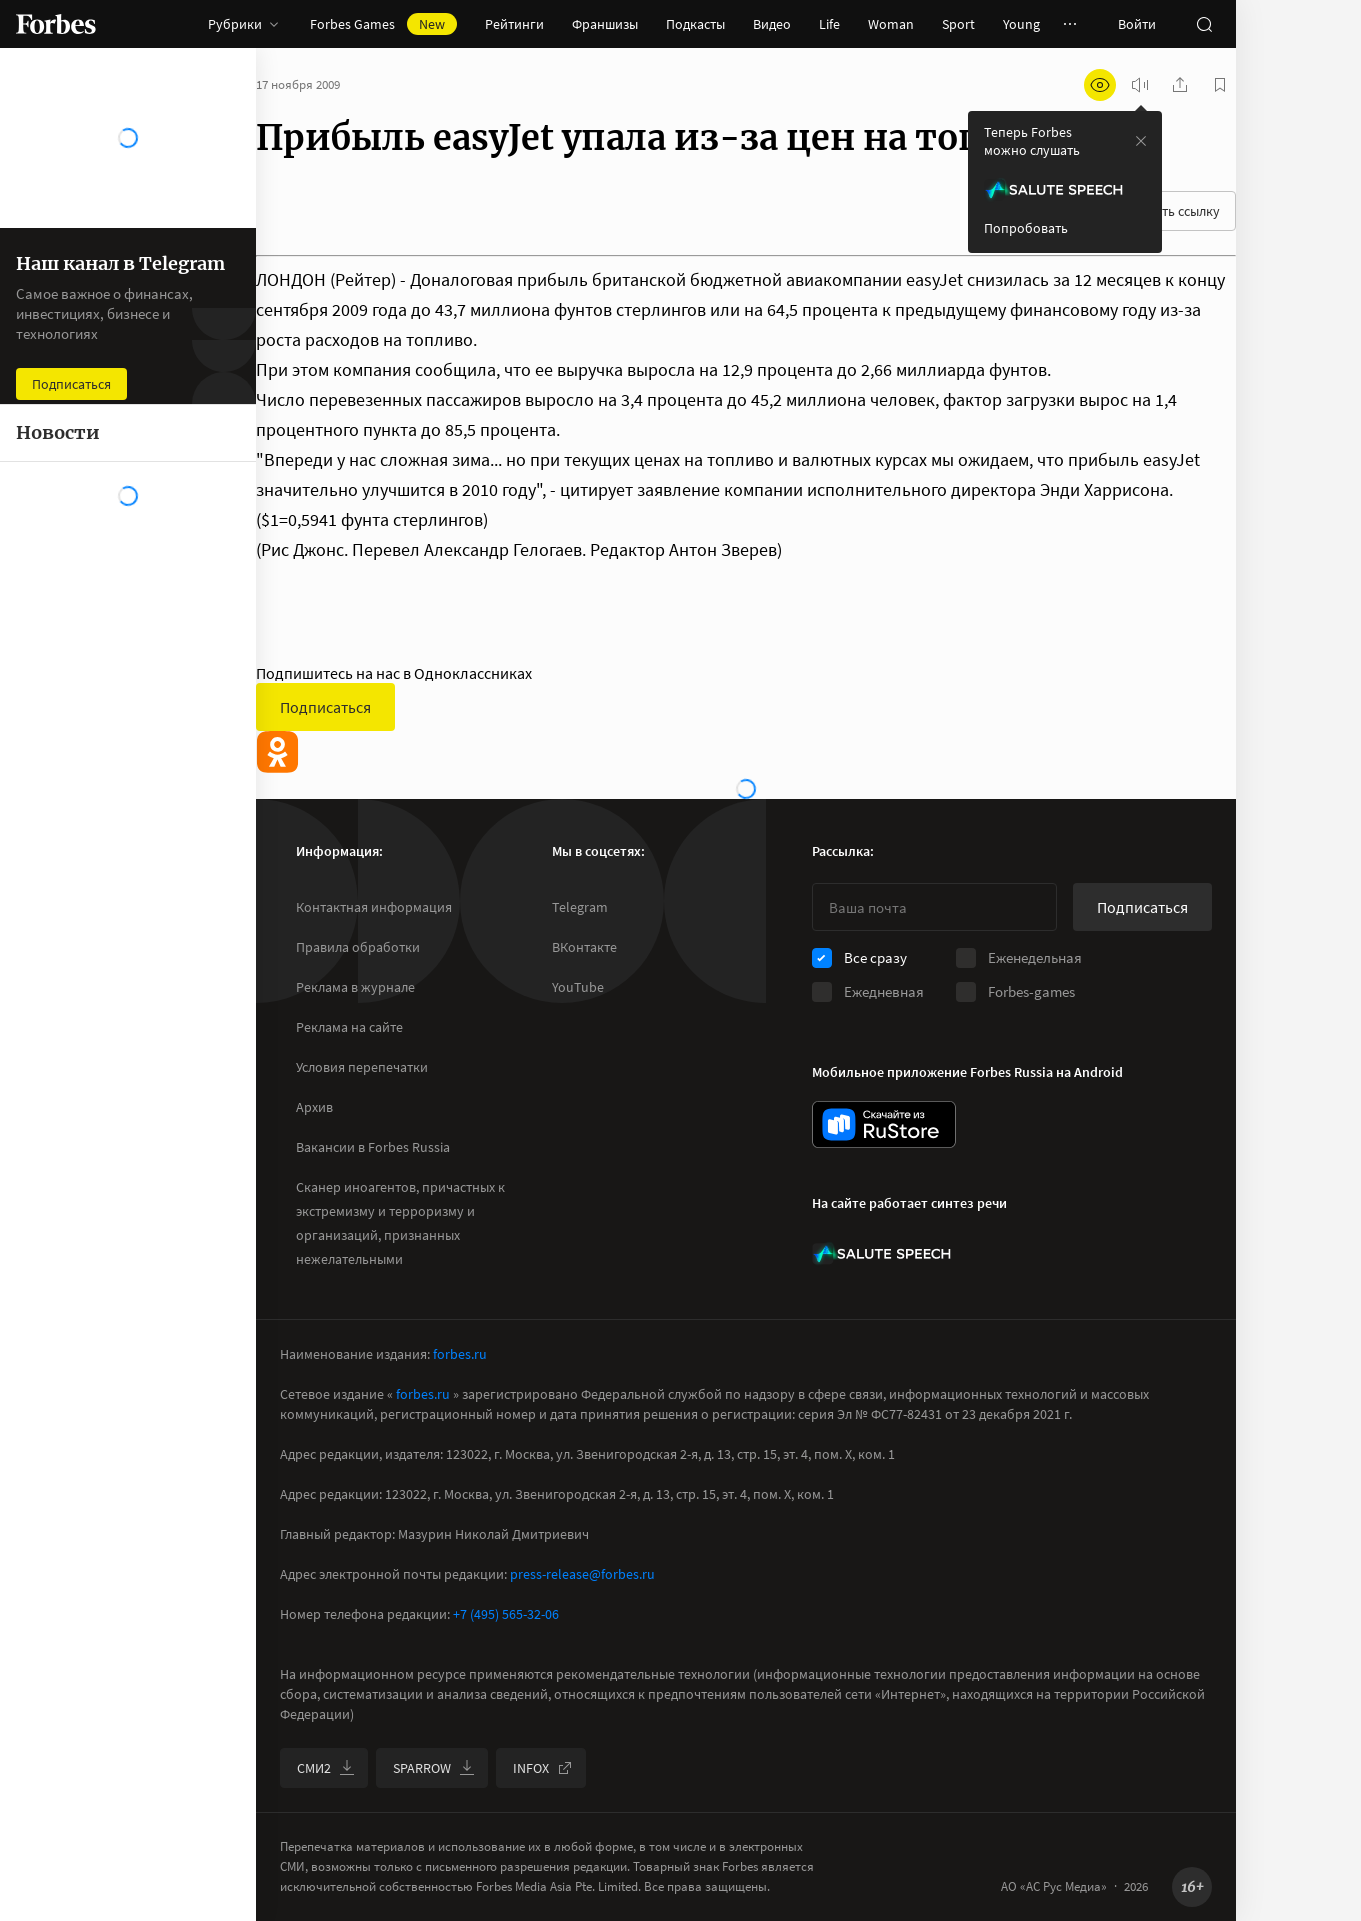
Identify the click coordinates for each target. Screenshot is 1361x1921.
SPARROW (434, 1768)
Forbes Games (383, 24)
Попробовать (1026, 228)
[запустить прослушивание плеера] (1140, 85)
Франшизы (605, 24)
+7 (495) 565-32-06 (506, 1614)
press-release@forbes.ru (582, 1574)
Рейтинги (514, 24)
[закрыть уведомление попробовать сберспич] (1141, 141)
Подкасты (695, 24)
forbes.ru (460, 1354)
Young (1021, 24)
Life (829, 24)
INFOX (543, 1768)
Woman (891, 24)
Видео (772, 24)
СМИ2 (326, 1768)
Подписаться (325, 707)
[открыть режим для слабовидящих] (1100, 85)
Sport (958, 24)
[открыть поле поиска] (1204, 24)
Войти (1137, 24)
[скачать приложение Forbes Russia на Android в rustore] (884, 1124)
